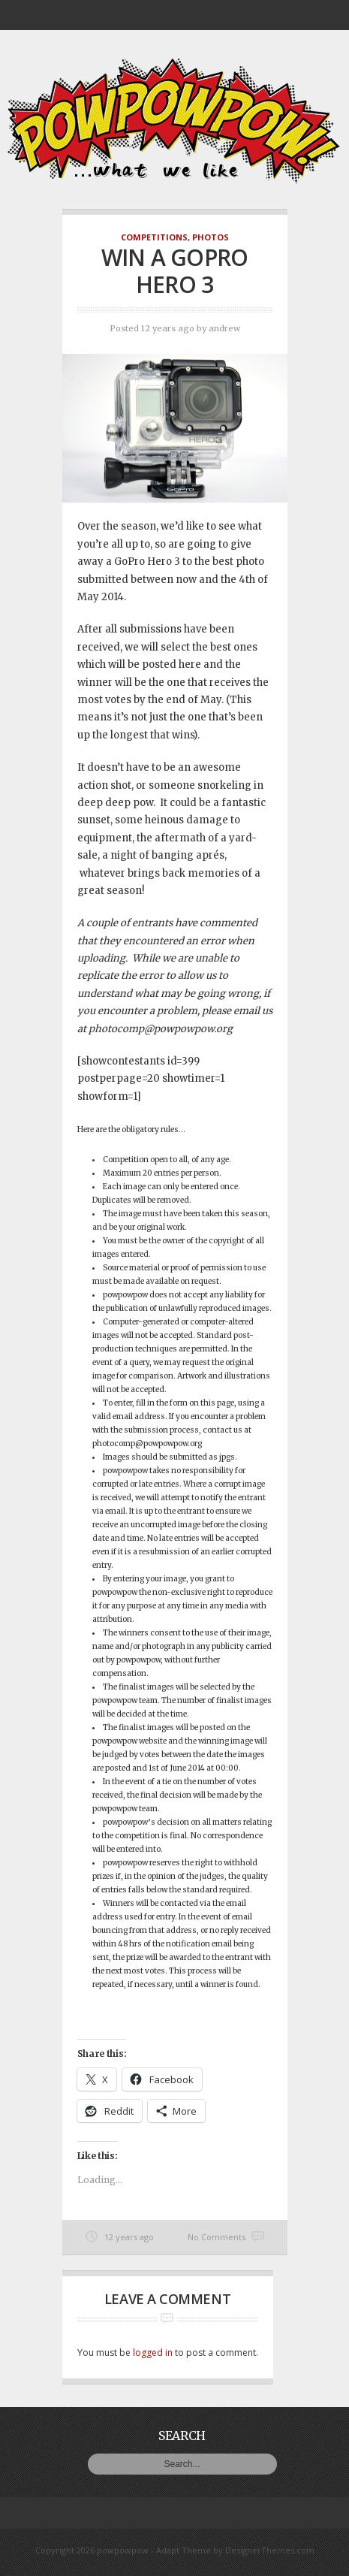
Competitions (154, 237)
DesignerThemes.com (269, 2550)
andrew (224, 328)
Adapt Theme (183, 2550)
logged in (153, 2352)
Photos (210, 237)
